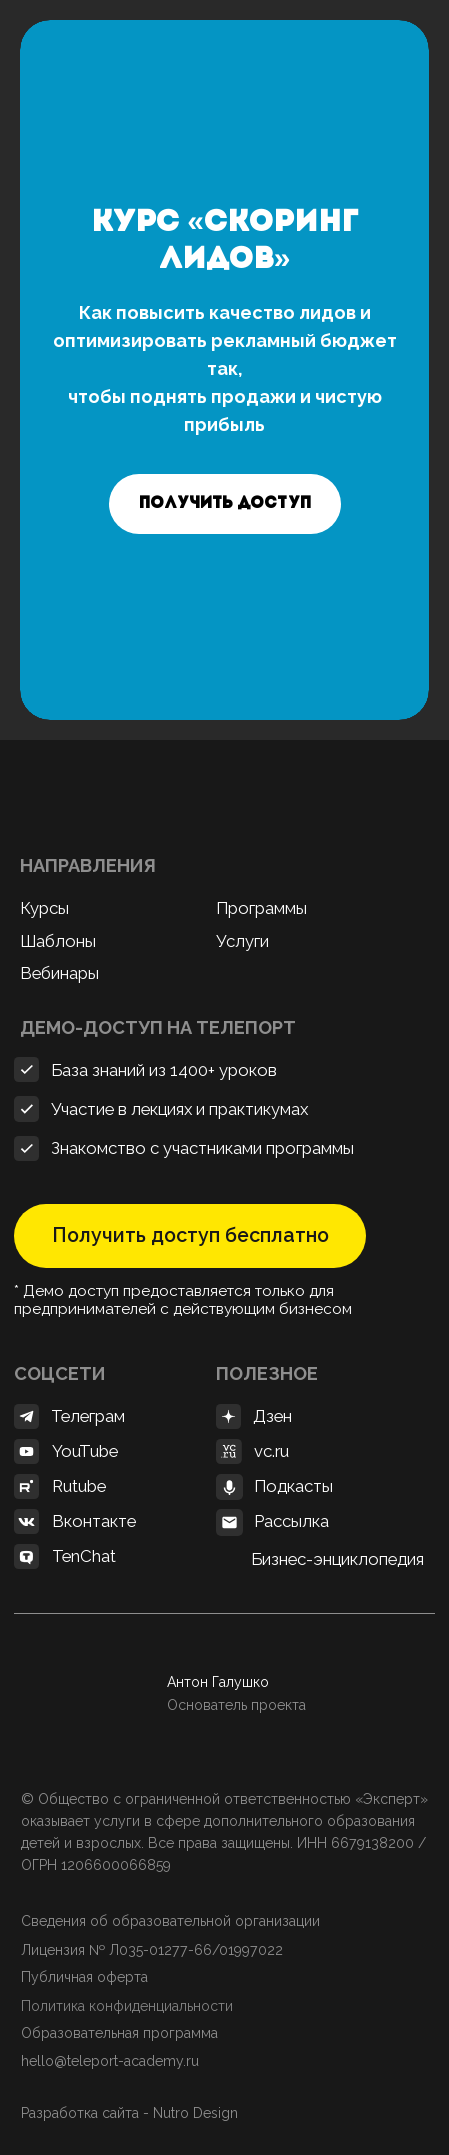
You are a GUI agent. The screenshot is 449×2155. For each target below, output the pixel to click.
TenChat (84, 1556)
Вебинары (59, 973)
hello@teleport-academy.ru (112, 2061)
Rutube (79, 1486)
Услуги (242, 941)
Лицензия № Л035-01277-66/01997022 (152, 1950)
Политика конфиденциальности (127, 2006)
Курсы (44, 908)
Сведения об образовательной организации (170, 1921)
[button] (225, 504)
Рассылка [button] (291, 1521)
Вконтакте (94, 1521)
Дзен (272, 1416)
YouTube (85, 1451)
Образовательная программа (119, 2033)
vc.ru (271, 1451)
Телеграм (88, 1416)
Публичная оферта (84, 1977)
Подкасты (293, 1486)
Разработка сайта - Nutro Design (129, 2113)
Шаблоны (58, 941)
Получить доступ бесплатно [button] (190, 1235)
